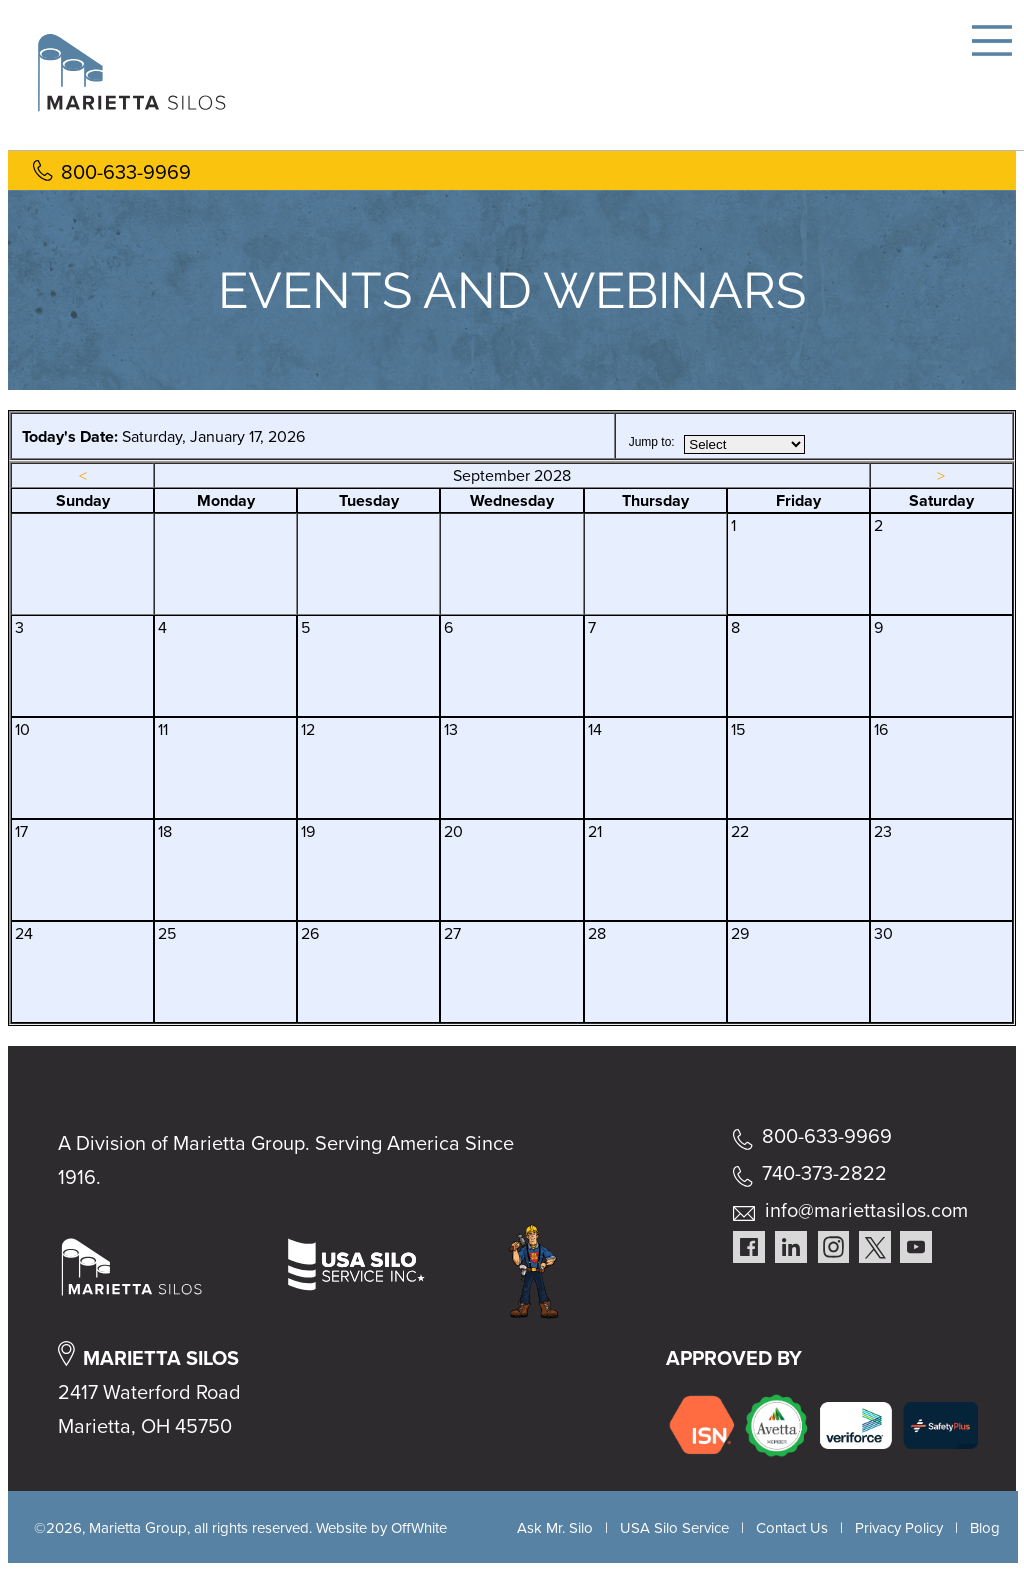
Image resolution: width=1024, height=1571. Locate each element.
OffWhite (419, 1528)
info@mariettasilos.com (866, 1210)
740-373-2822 (824, 1173)
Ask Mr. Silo (555, 1528)
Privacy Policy (899, 1528)
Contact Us (792, 1528)
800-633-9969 (126, 172)
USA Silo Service (674, 1528)
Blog (985, 1528)
